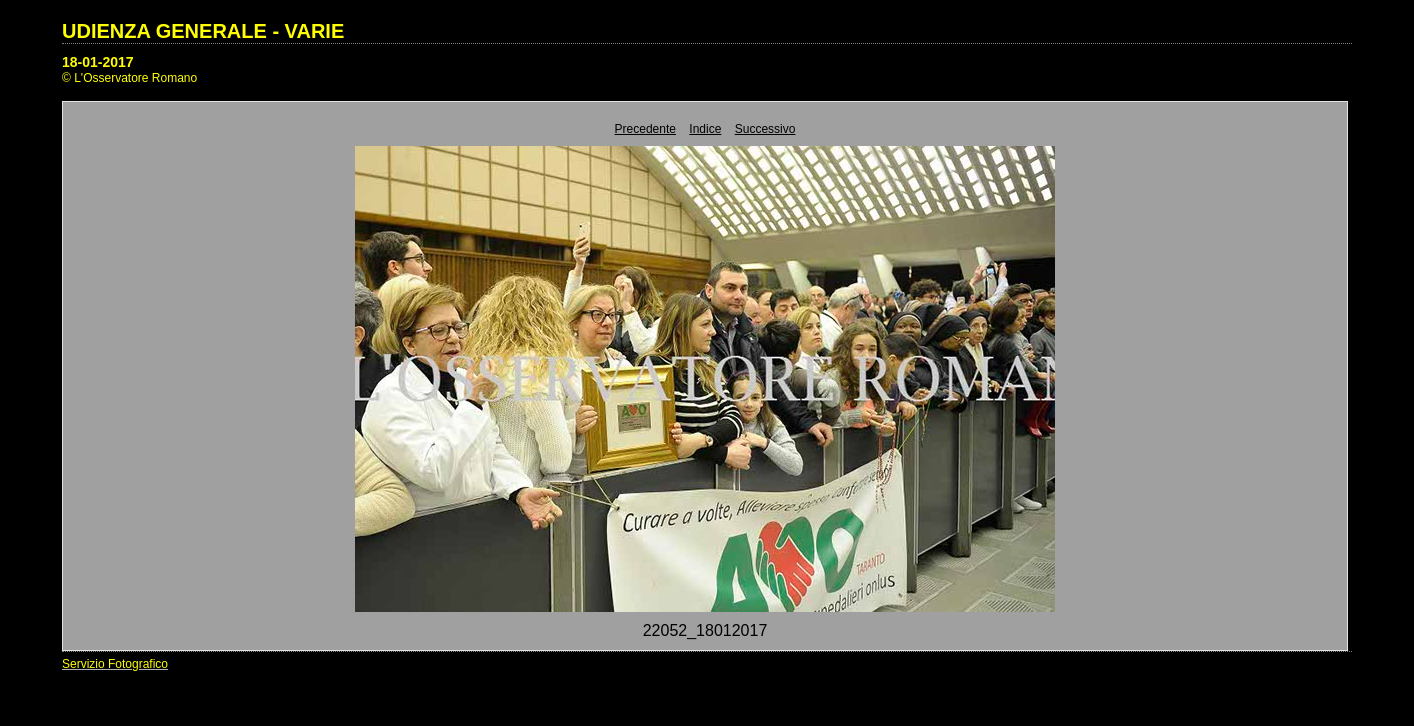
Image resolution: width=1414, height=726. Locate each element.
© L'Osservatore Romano (129, 78)
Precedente (645, 129)
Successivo (765, 129)
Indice (705, 129)
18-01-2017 (98, 62)
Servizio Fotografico (115, 664)
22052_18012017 (705, 630)
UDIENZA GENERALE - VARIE (203, 31)
